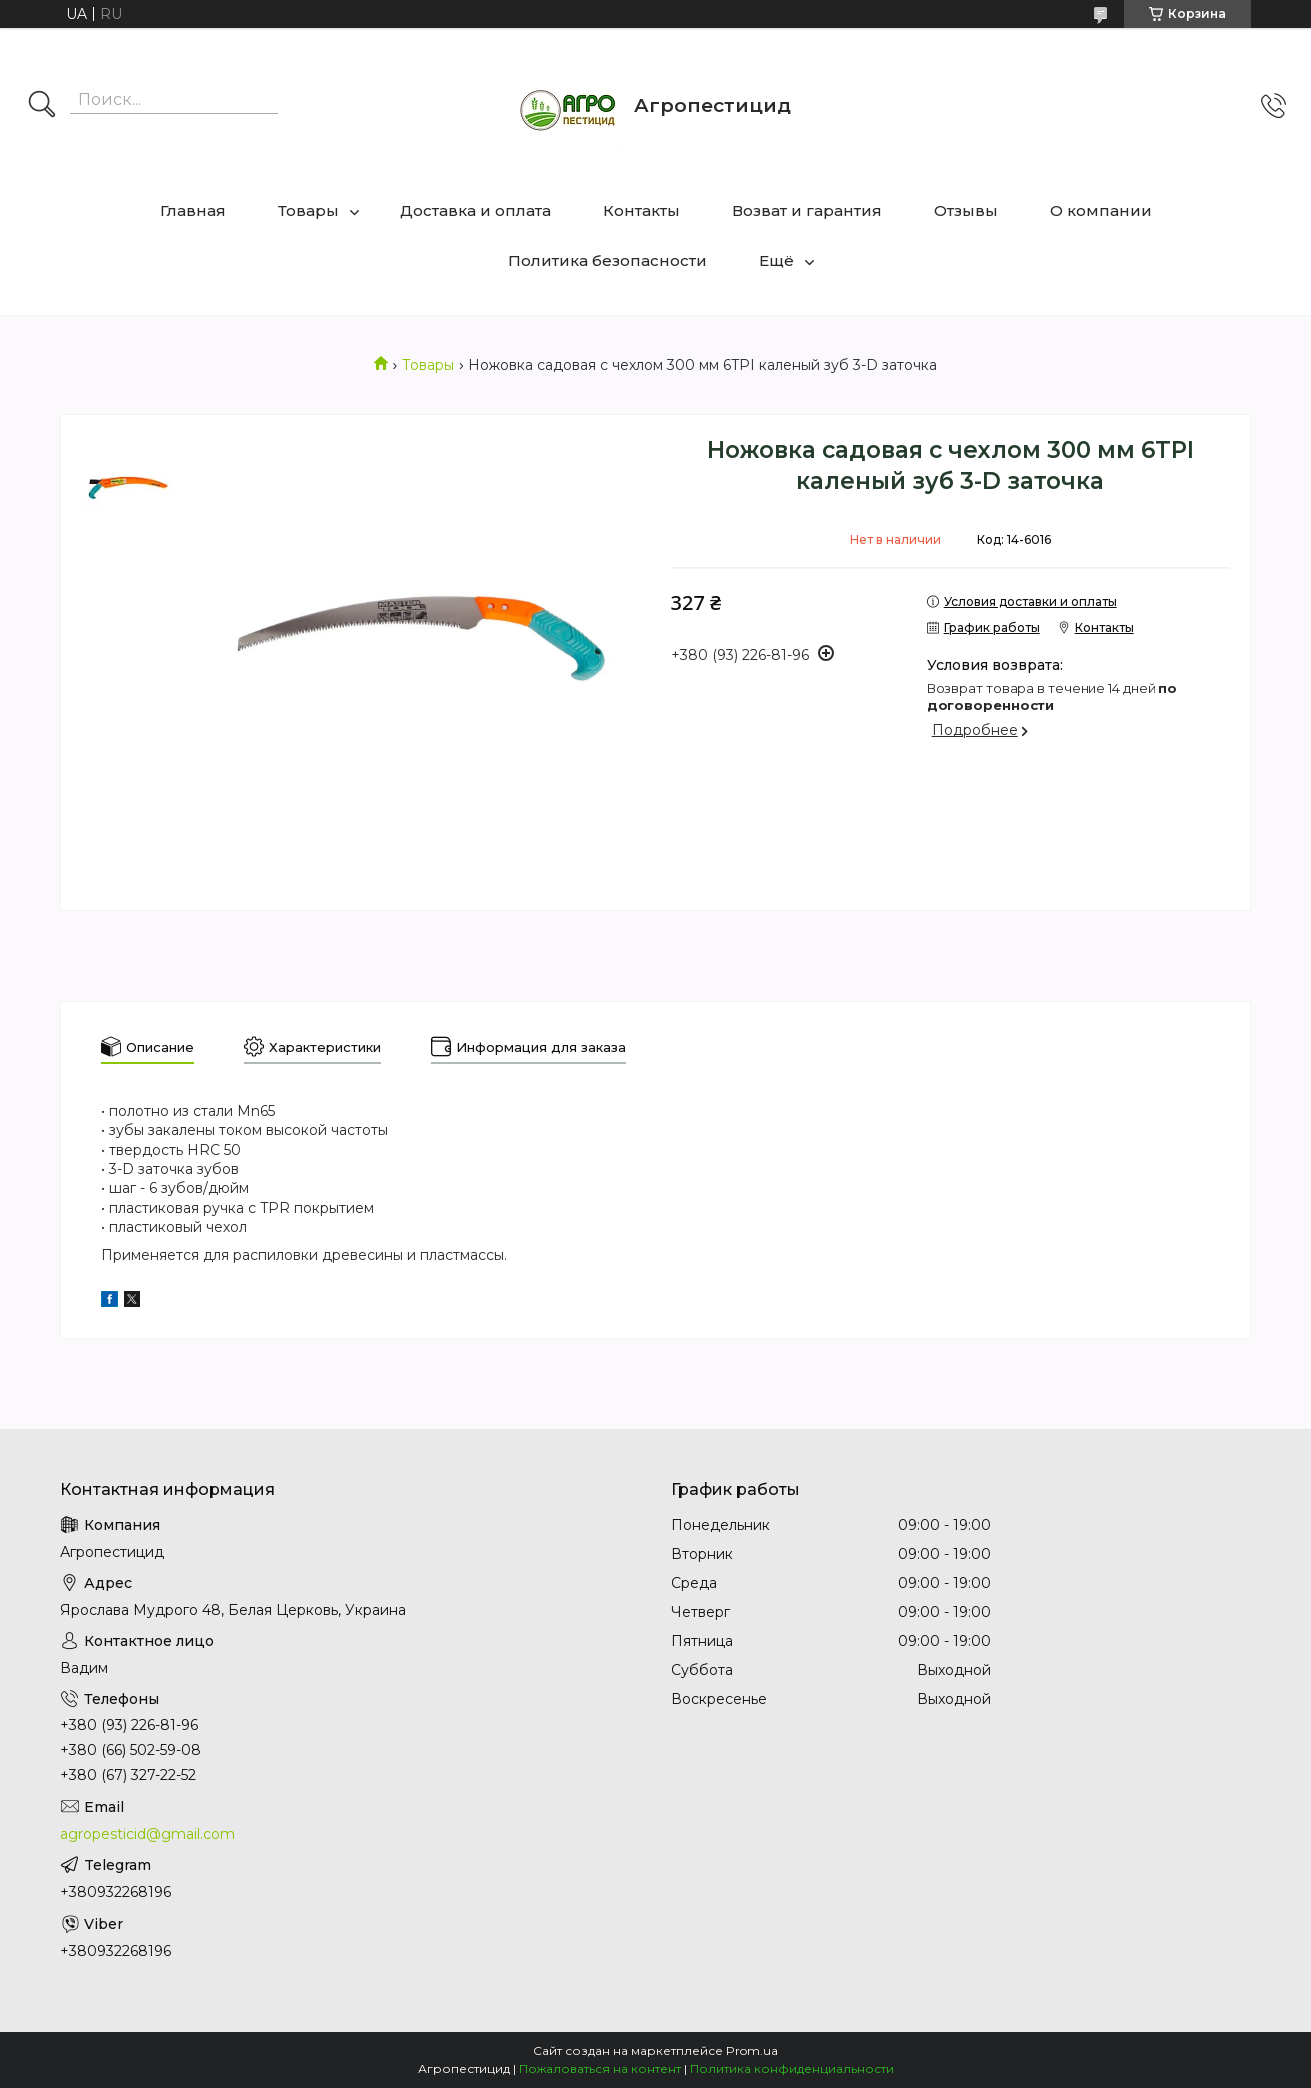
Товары (308, 210)
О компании (1101, 210)
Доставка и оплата (475, 210)
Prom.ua (752, 2050)
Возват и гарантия (807, 210)
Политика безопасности (607, 260)
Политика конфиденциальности (792, 2068)
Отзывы (966, 210)
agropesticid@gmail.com (147, 1834)
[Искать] (42, 106)
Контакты (641, 210)
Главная (193, 210)
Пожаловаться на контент (600, 2068)
